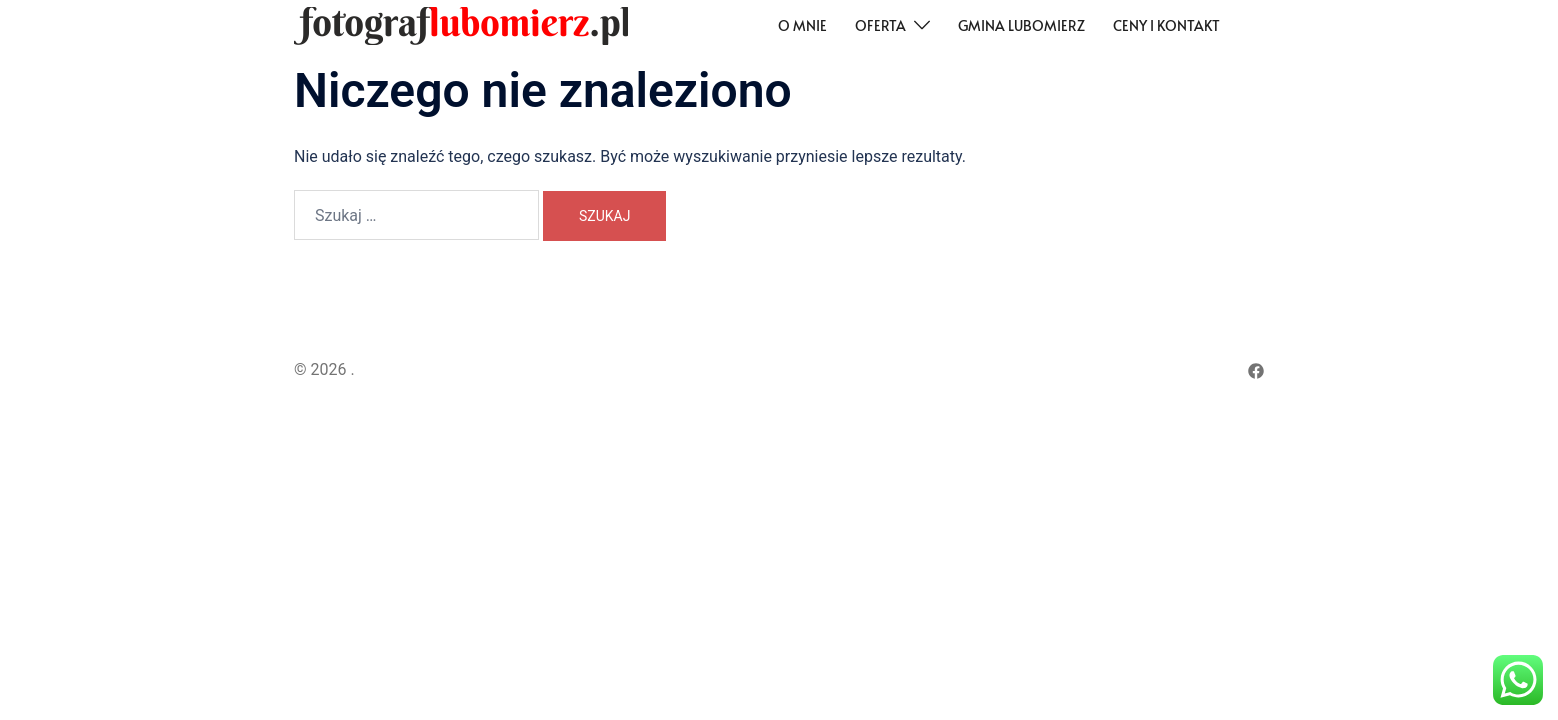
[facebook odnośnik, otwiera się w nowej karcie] (1256, 369)
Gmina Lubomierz (1021, 25)
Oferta (880, 25)
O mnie (802, 25)
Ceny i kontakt (1166, 25)
